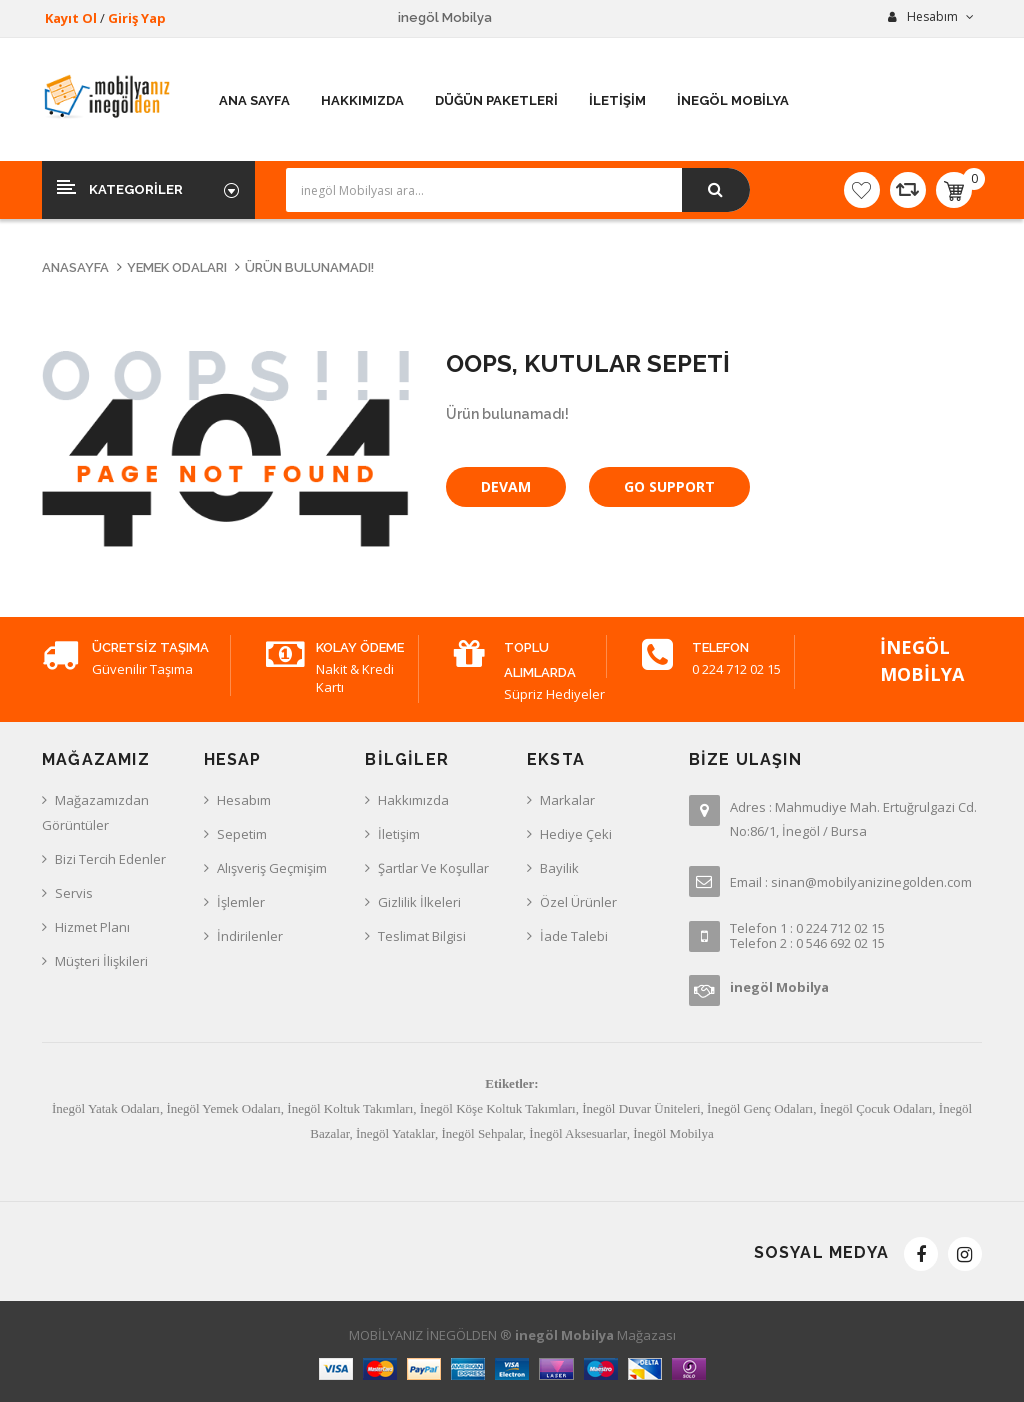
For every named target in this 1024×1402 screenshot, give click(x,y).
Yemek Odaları (177, 267)
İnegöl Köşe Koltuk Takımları (498, 1108)
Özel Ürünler (578, 902)
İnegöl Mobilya (673, 1133)
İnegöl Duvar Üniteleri (641, 1108)
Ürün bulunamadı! (309, 267)
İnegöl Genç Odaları (760, 1108)
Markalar (567, 800)
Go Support (669, 486)
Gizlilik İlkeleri (419, 902)
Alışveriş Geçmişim (272, 868)
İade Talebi (574, 936)
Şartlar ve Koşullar (433, 868)
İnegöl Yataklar (395, 1133)
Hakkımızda (413, 800)
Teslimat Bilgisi (422, 936)
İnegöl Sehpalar (481, 1133)
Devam (506, 486)
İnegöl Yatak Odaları (106, 1108)
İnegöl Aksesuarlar (577, 1133)
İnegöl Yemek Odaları (223, 1108)
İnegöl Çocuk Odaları (876, 1108)
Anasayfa (75, 267)
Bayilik (559, 868)
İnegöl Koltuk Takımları (350, 1108)
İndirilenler (250, 936)
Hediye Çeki (576, 834)
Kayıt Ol (71, 18)
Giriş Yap (137, 18)
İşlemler (241, 902)
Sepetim (242, 834)
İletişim (399, 834)
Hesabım (244, 800)
